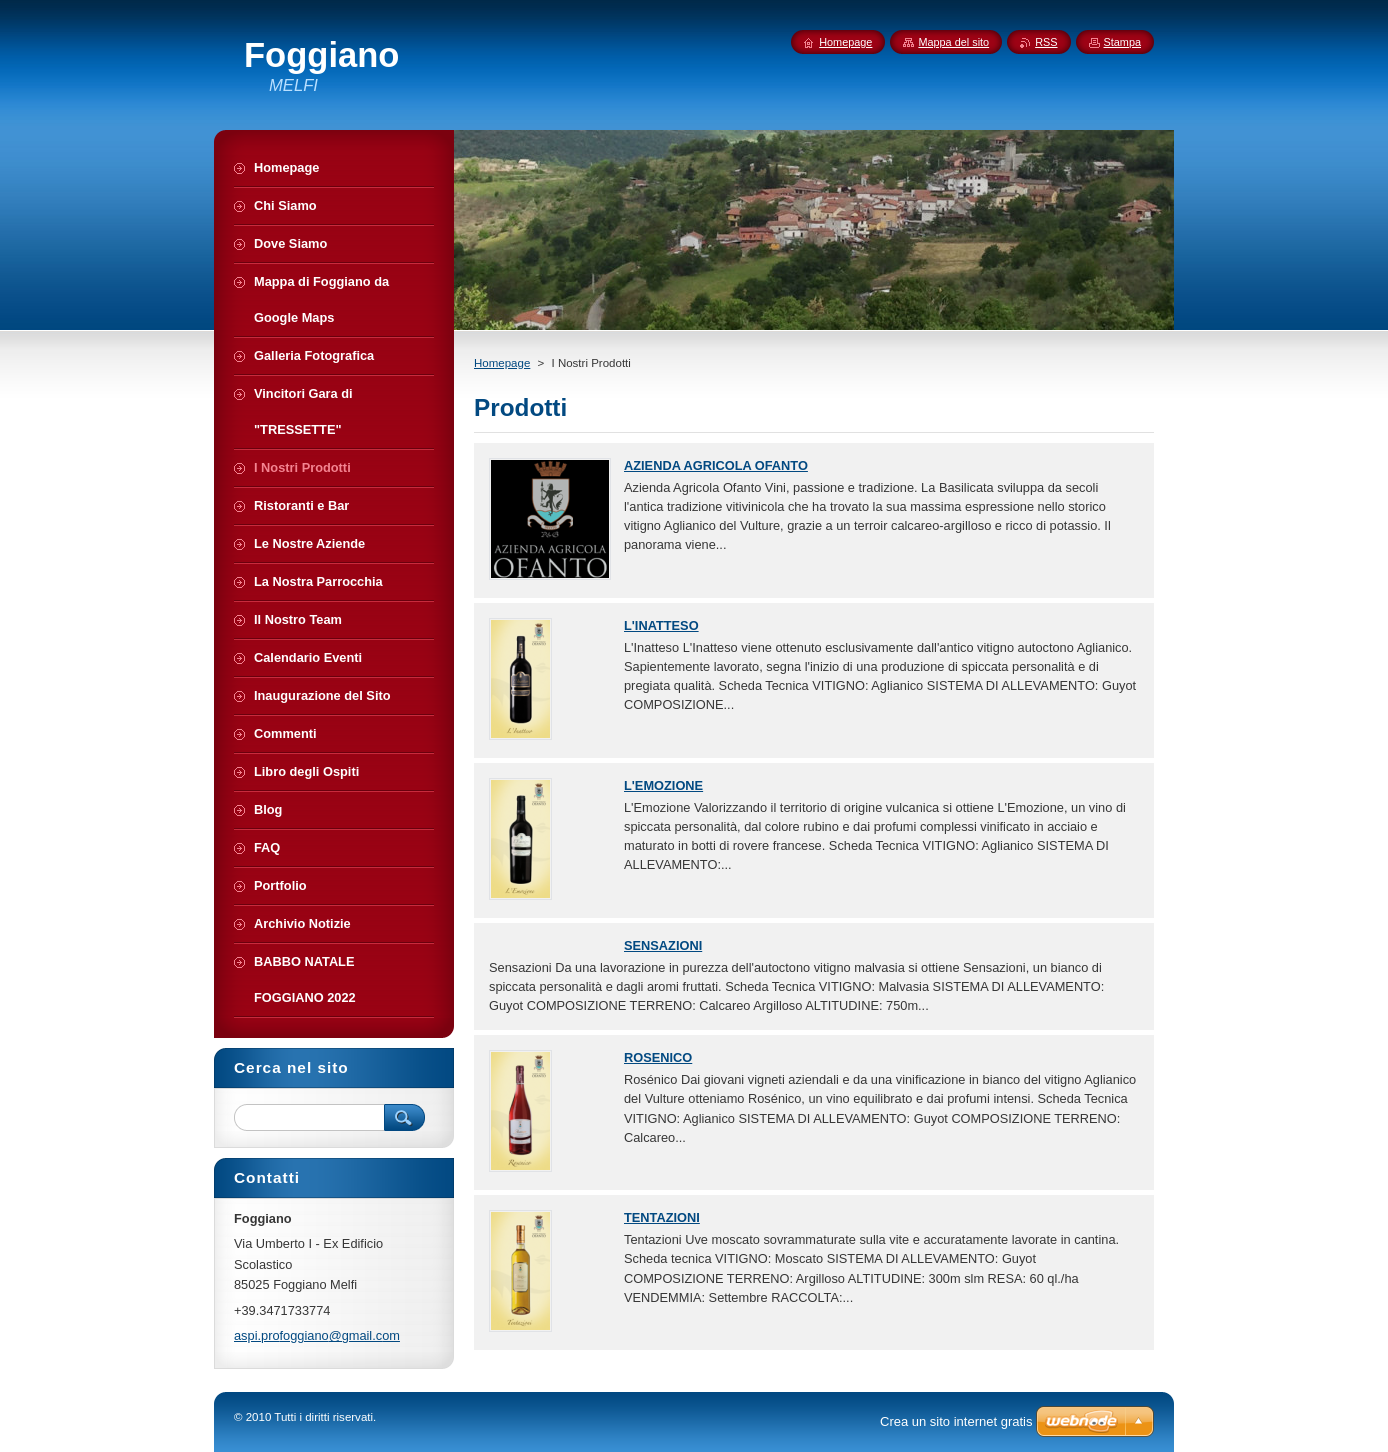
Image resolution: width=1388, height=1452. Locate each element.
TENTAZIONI (662, 1217)
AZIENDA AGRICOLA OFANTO (716, 465)
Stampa (1122, 42)
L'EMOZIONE (663, 785)
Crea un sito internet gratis (956, 1421)
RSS (1046, 42)
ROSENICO (658, 1057)
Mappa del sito (953, 42)
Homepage (502, 363)
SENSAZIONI (663, 945)
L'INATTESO (661, 625)
